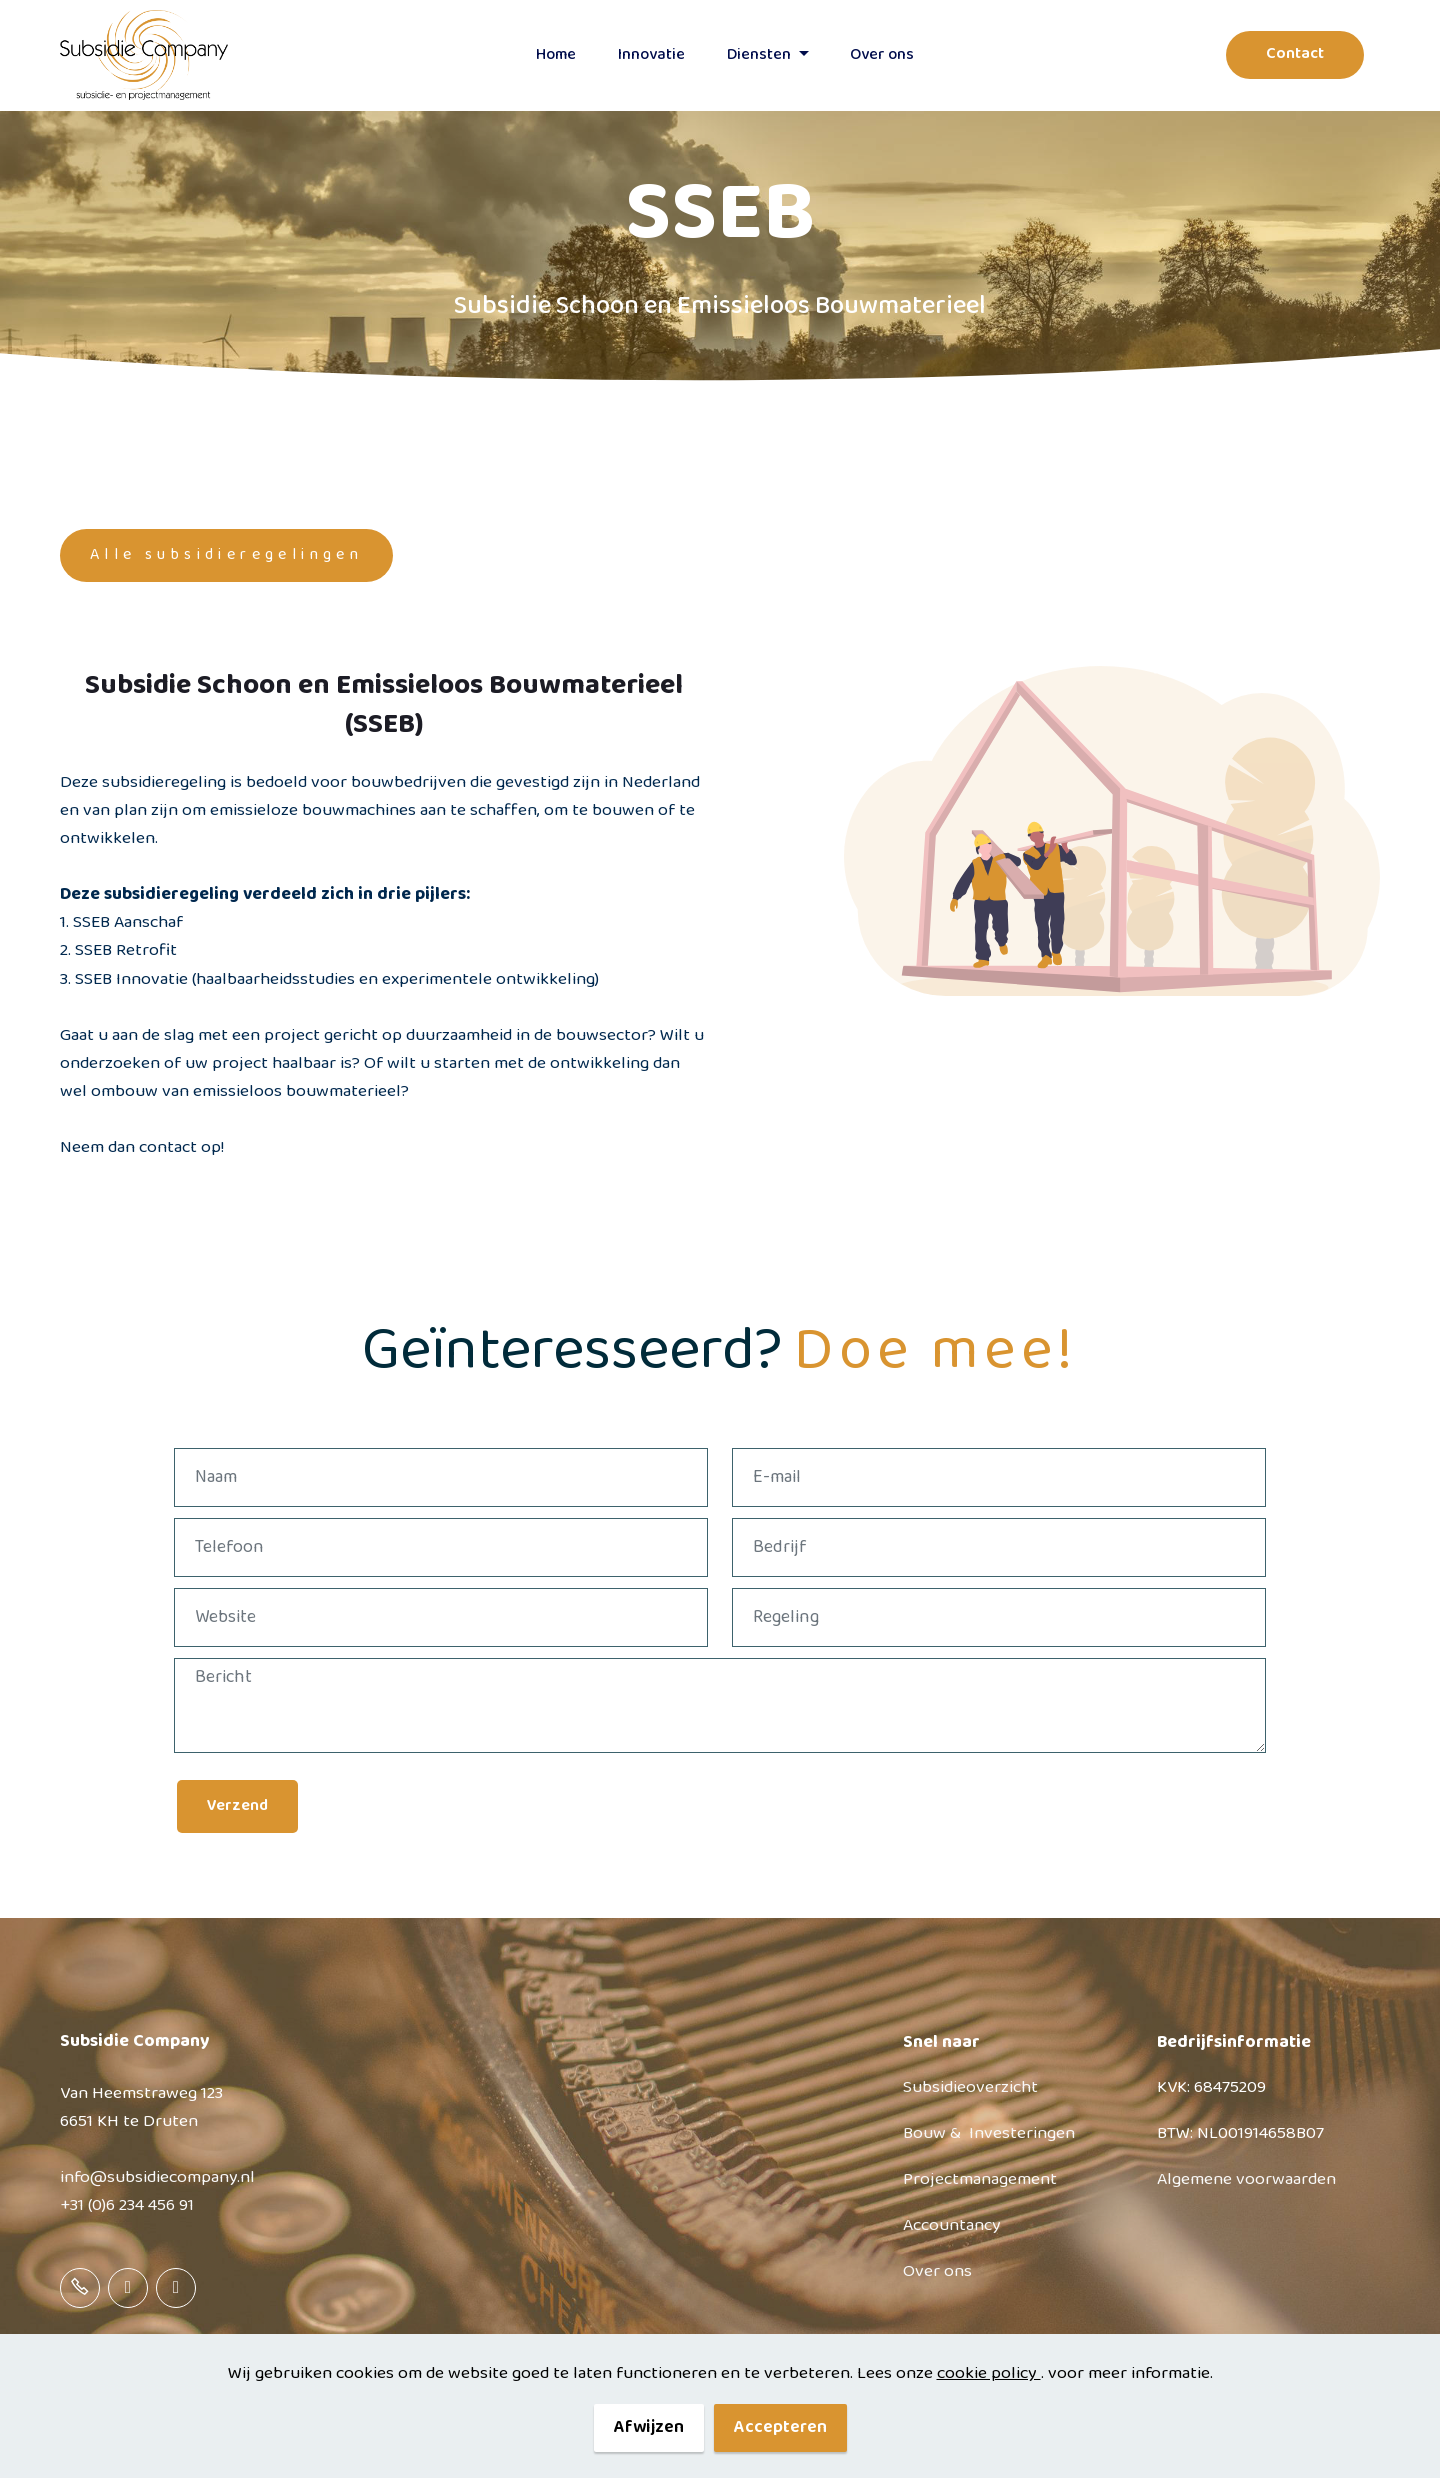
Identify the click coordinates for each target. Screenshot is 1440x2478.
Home (556, 55)
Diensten (759, 55)
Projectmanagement (980, 2179)
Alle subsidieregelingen (226, 555)
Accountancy (952, 2225)
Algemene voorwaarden (1246, 2179)
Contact (1295, 54)
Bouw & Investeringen (989, 2133)
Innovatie (651, 55)
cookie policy (989, 2403)
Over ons (937, 2271)
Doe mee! (935, 1351)
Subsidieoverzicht (970, 2087)
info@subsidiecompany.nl (157, 2177)
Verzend (237, 1806)
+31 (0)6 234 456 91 (127, 2205)
